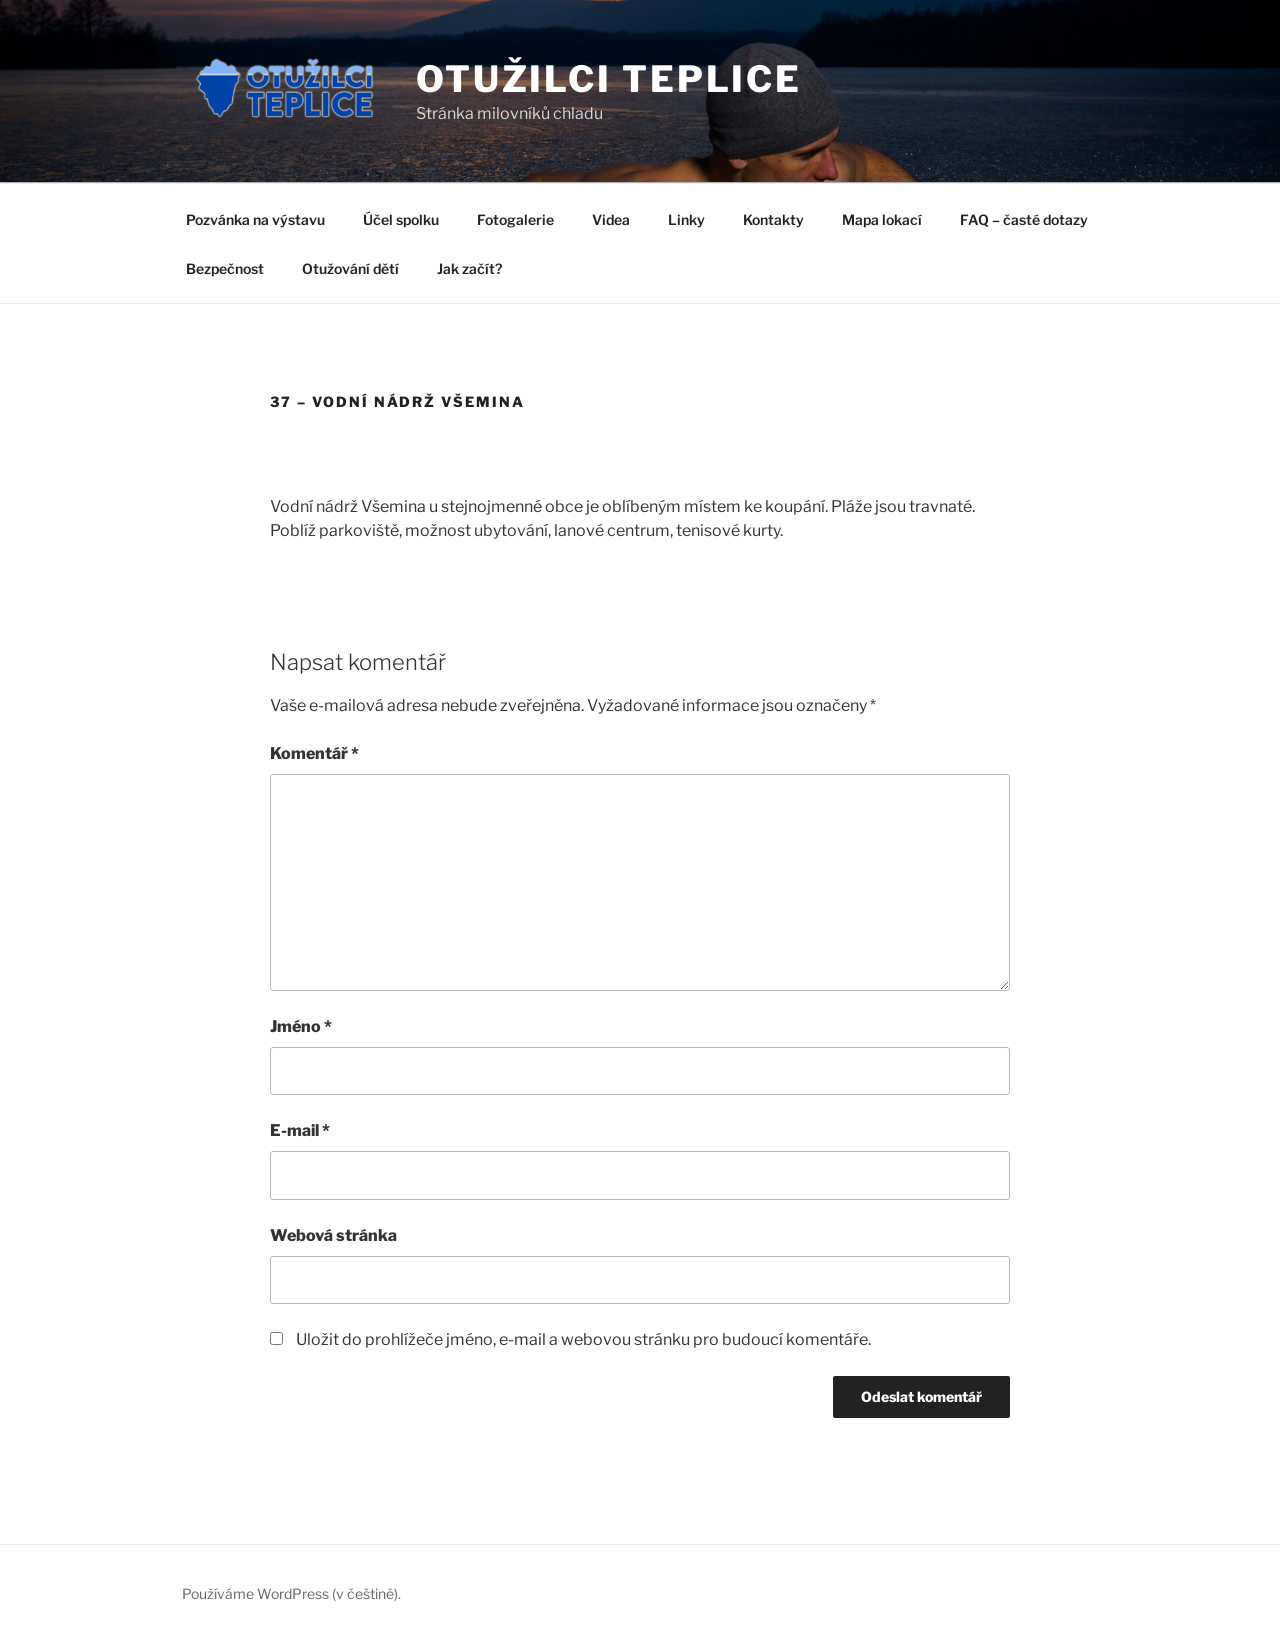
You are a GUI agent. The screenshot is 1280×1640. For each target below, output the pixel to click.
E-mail (300, 1130)
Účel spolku (401, 219)
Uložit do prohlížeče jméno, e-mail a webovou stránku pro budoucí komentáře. (583, 1339)
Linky (686, 219)
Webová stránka (333, 1235)
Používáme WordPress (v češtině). (291, 1593)
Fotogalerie (515, 219)
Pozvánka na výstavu (255, 219)
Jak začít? (469, 268)
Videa (611, 219)
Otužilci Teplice (609, 79)
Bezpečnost (225, 268)
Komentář (314, 753)
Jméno (301, 1026)
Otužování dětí (350, 268)
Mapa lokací (882, 219)
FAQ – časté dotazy (1024, 219)
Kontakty (773, 219)
